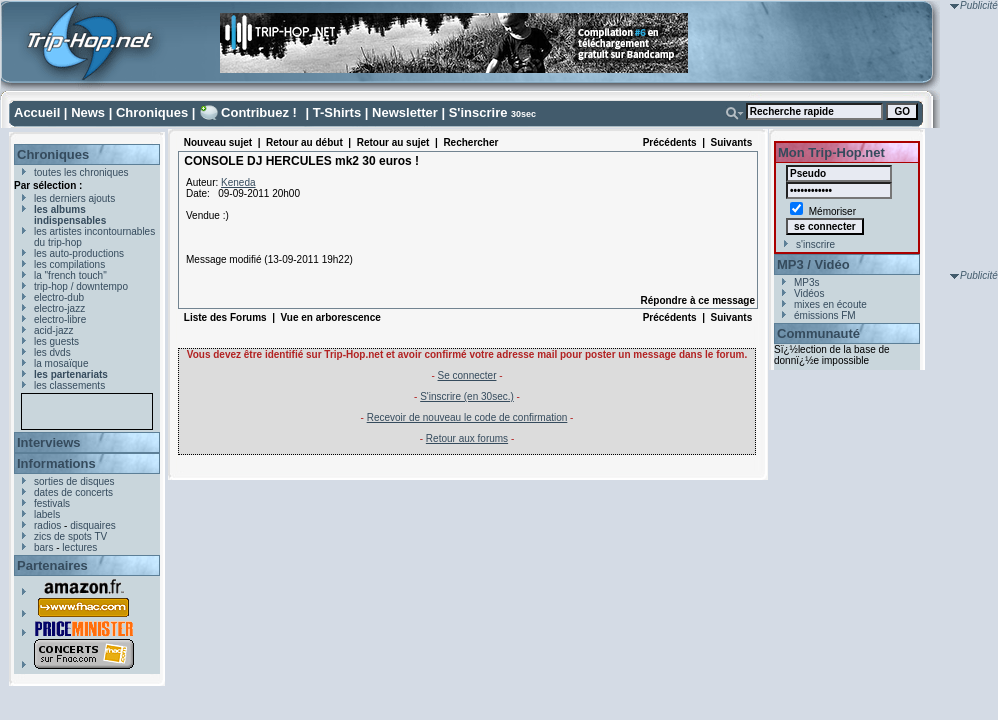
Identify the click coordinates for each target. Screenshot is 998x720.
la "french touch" (70, 275)
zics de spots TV (70, 536)
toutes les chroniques (81, 172)
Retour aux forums (467, 438)
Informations (56, 463)
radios (47, 525)
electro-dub (59, 297)
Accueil (37, 112)
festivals (52, 503)
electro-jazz (59, 308)
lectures (79, 547)
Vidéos (809, 293)
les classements (69, 385)
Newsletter (405, 112)
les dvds (52, 352)
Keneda (238, 182)
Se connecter (467, 375)
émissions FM (825, 315)
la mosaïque (61, 363)
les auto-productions (79, 253)
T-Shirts (337, 112)
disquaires (93, 525)
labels (47, 514)
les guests (56, 341)
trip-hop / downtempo (81, 286)
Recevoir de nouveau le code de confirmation (467, 417)
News (88, 112)
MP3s (807, 282)
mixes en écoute (830, 304)
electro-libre (60, 319)
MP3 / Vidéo (813, 264)
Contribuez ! (259, 112)
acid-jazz (53, 330)
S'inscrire (478, 112)
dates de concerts (73, 492)
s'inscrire (815, 244)
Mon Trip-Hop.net (831, 152)
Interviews (49, 442)
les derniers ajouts (74, 198)
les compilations (69, 264)
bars (43, 547)
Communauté (818, 333)
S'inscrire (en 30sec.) (467, 396)
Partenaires (52, 565)
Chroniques (152, 112)
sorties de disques (74, 481)
